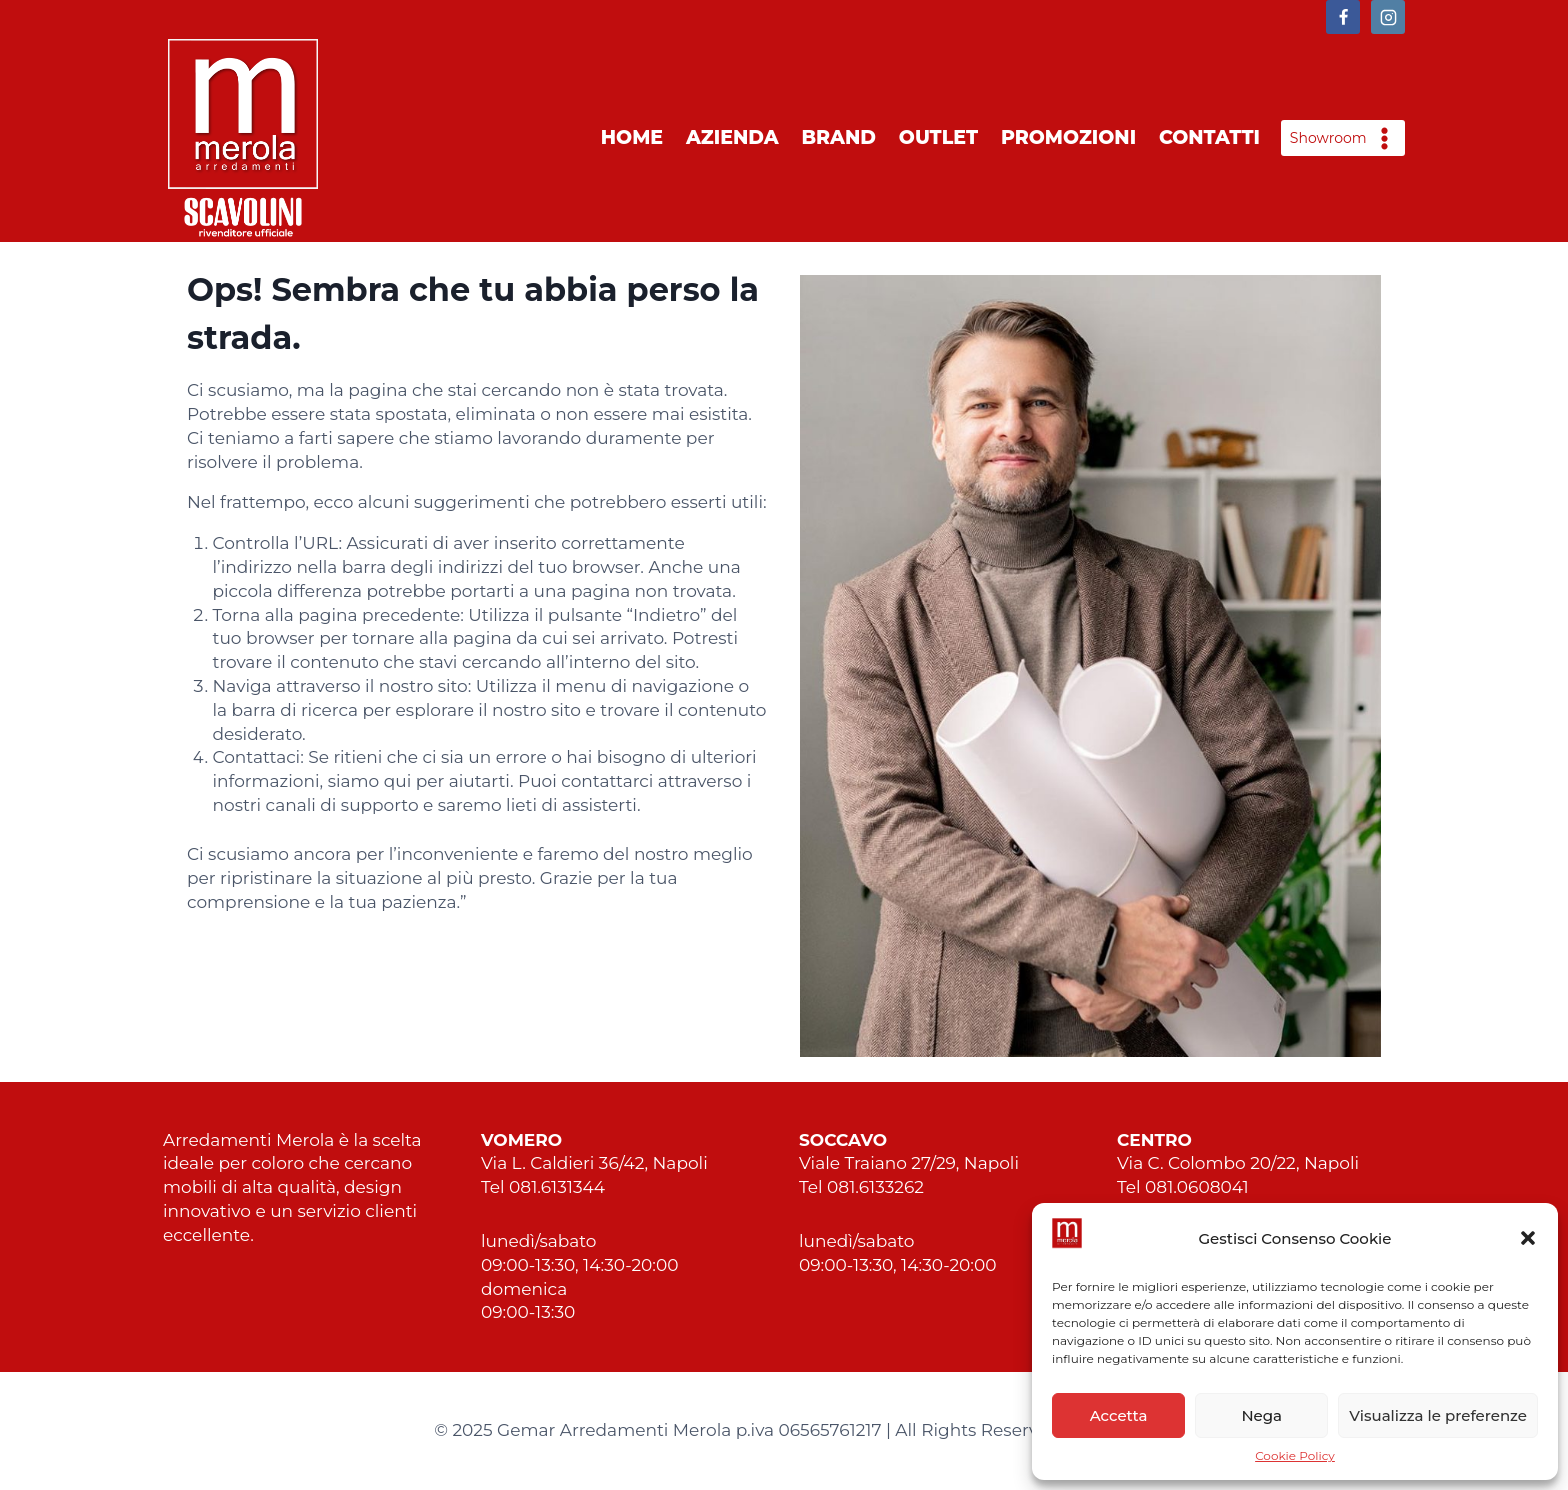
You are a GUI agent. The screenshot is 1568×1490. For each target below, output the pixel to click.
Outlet (938, 137)
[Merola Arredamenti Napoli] (243, 138)
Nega (1261, 1415)
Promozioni (1068, 137)
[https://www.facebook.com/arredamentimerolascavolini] (1343, 17)
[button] (1528, 1238)
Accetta (1119, 1415)
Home (632, 137)
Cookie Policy (1295, 1455)
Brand (838, 137)
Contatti (1209, 137)
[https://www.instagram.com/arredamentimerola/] (1388, 17)
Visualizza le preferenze (1438, 1415)
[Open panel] (1343, 138)
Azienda (732, 137)
